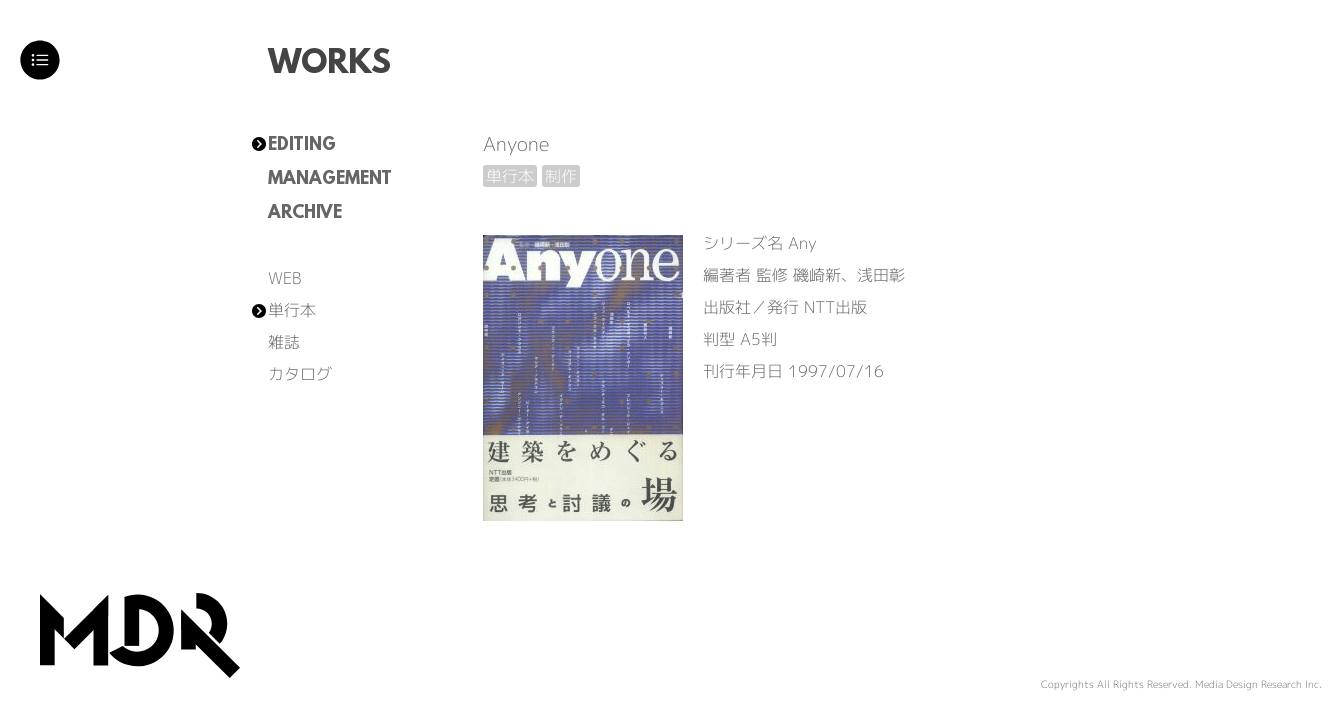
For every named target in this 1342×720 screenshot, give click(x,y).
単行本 (292, 310)
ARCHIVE (305, 214)
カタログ (300, 374)
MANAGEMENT (330, 180)
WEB (284, 278)
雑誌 (284, 342)
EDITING (302, 146)
